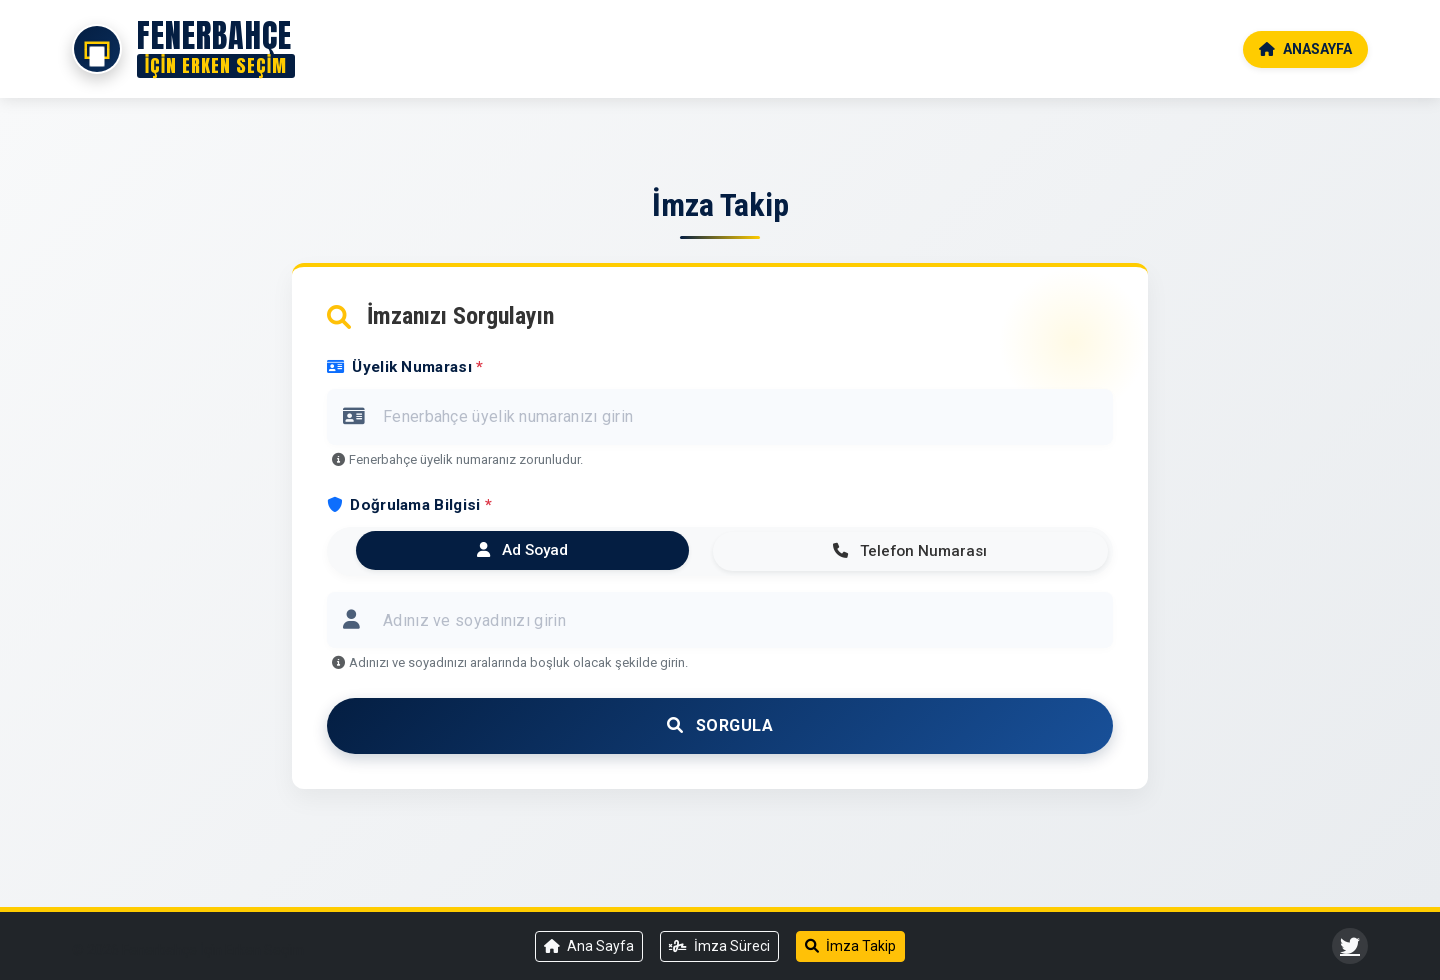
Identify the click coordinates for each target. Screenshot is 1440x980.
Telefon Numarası (910, 551)
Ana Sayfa (589, 946)
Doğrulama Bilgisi (409, 505)
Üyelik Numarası (405, 367)
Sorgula (720, 725)
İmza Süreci (719, 946)
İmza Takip (850, 946)
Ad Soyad (522, 550)
